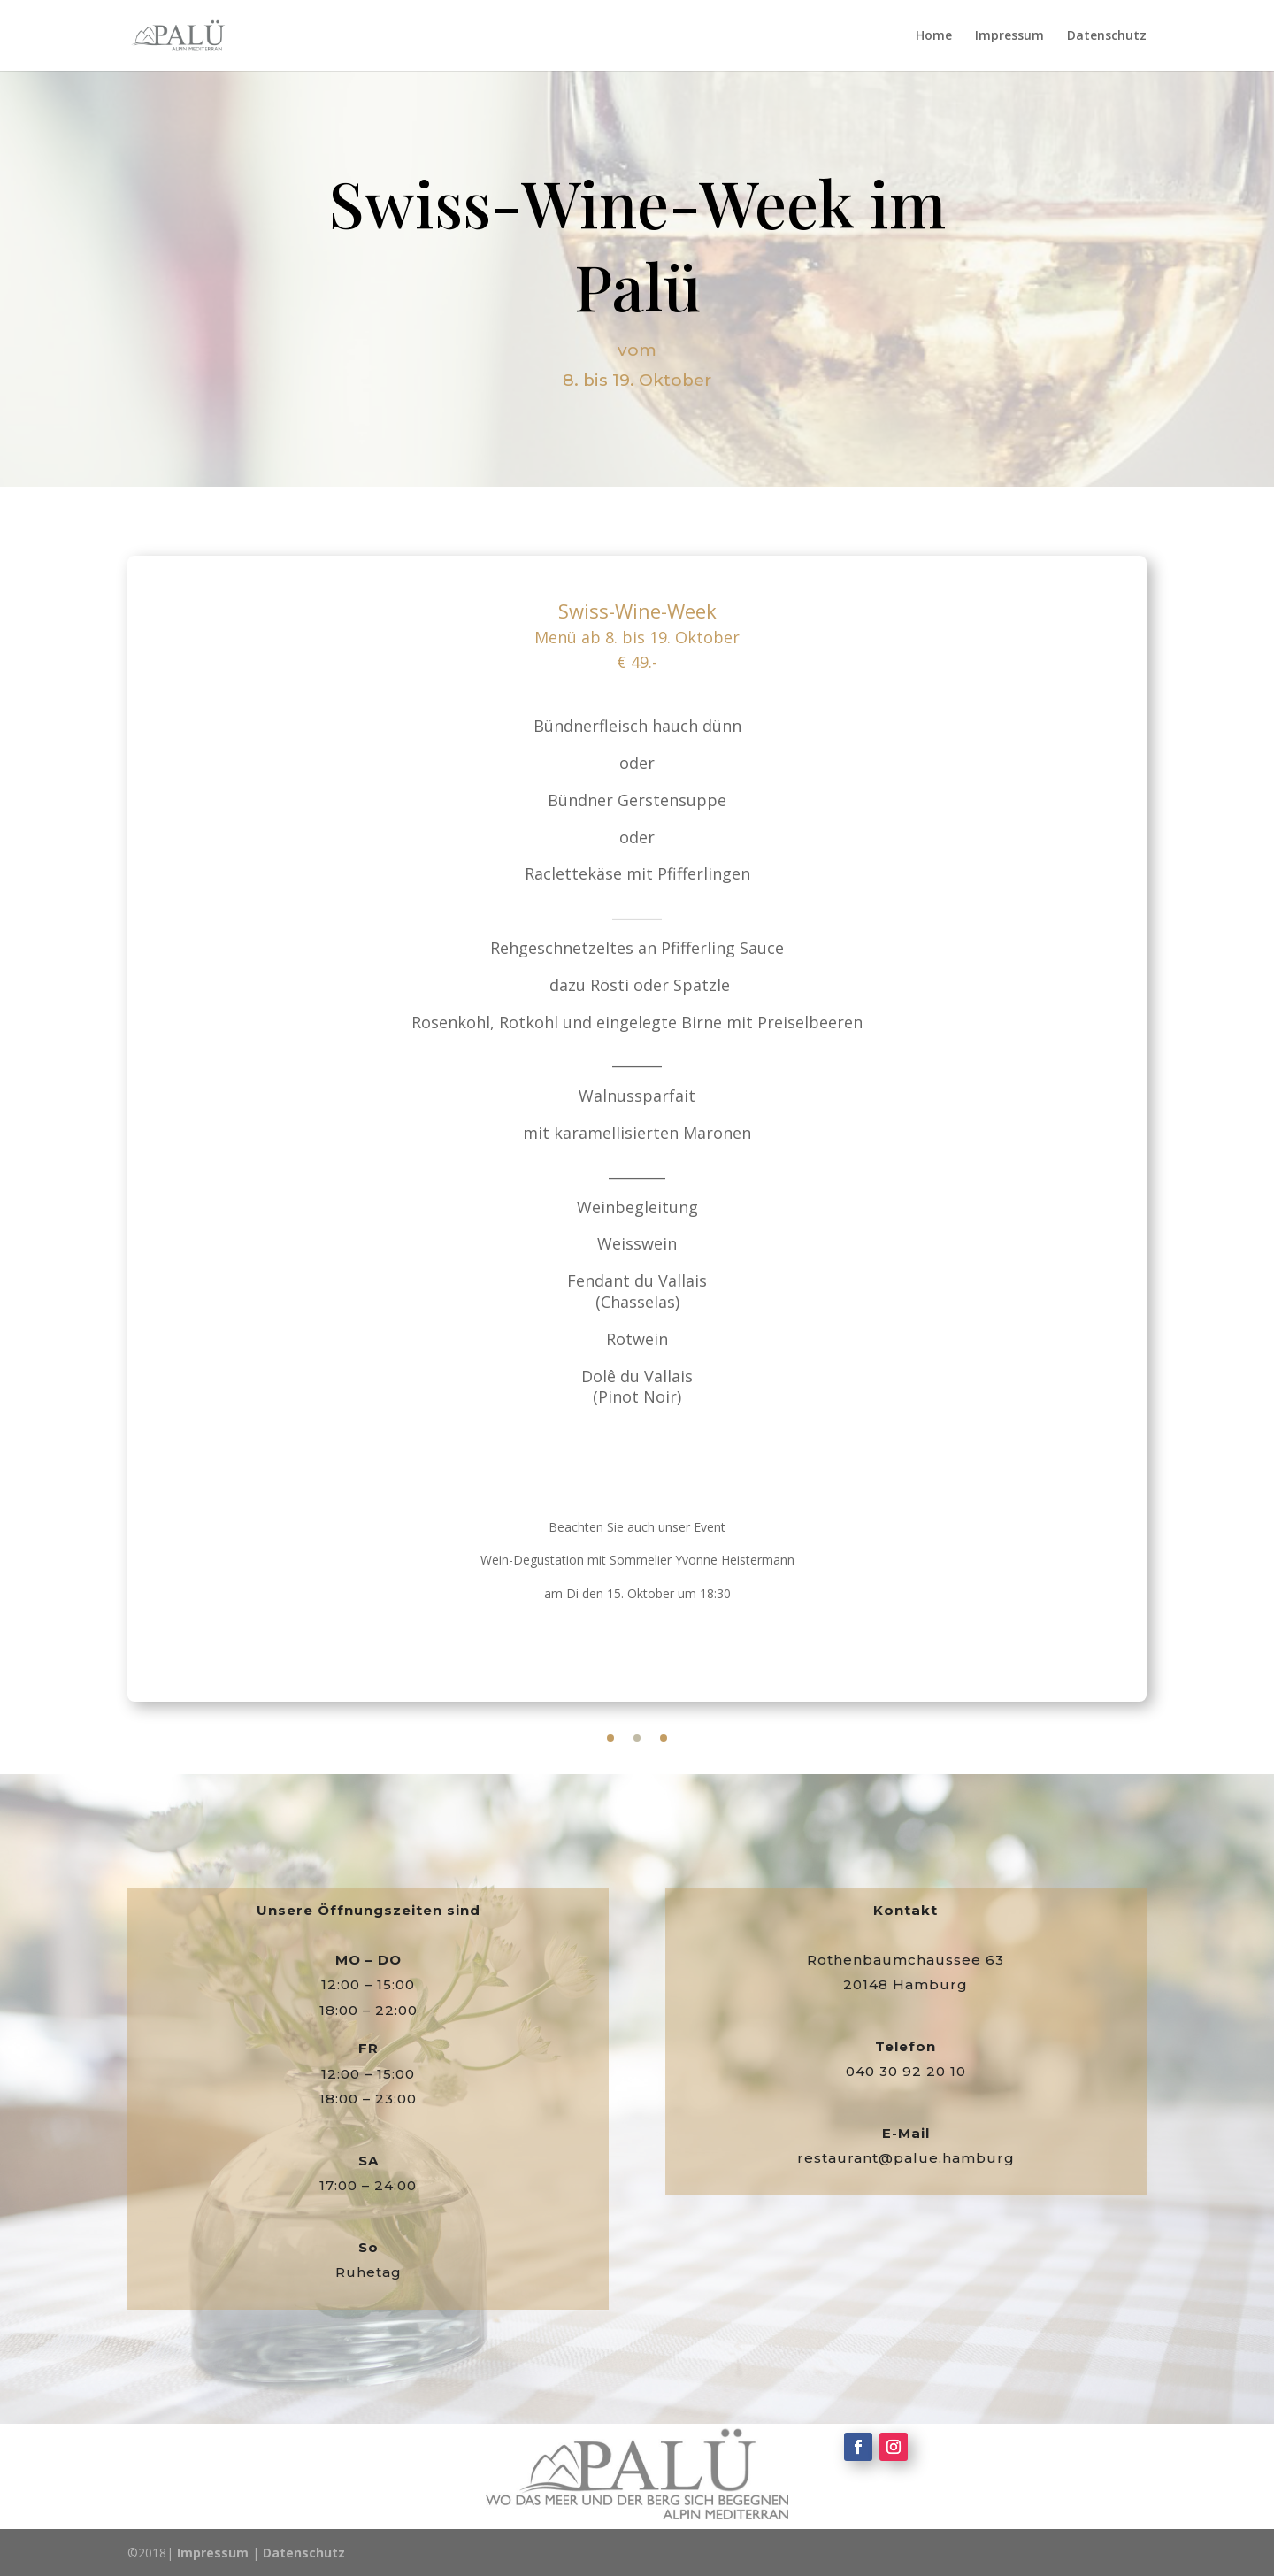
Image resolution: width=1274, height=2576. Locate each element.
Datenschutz (1107, 36)
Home (934, 36)
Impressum (1009, 36)
